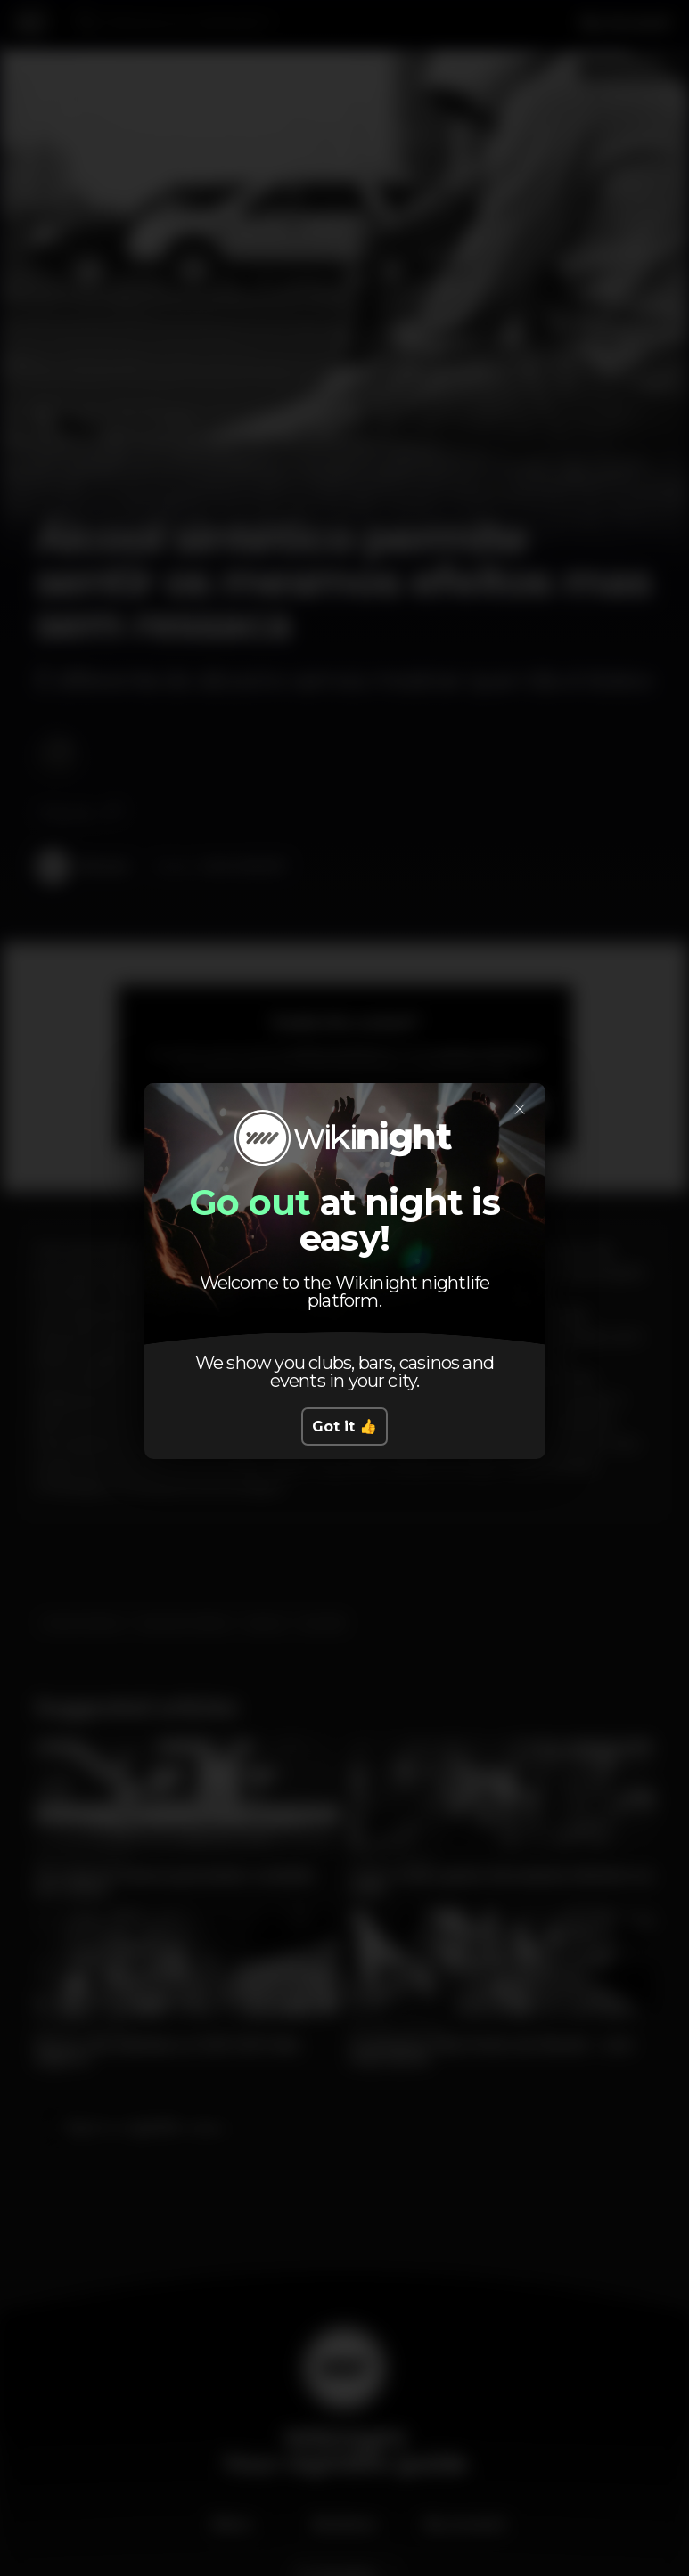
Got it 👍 (344, 1426)
